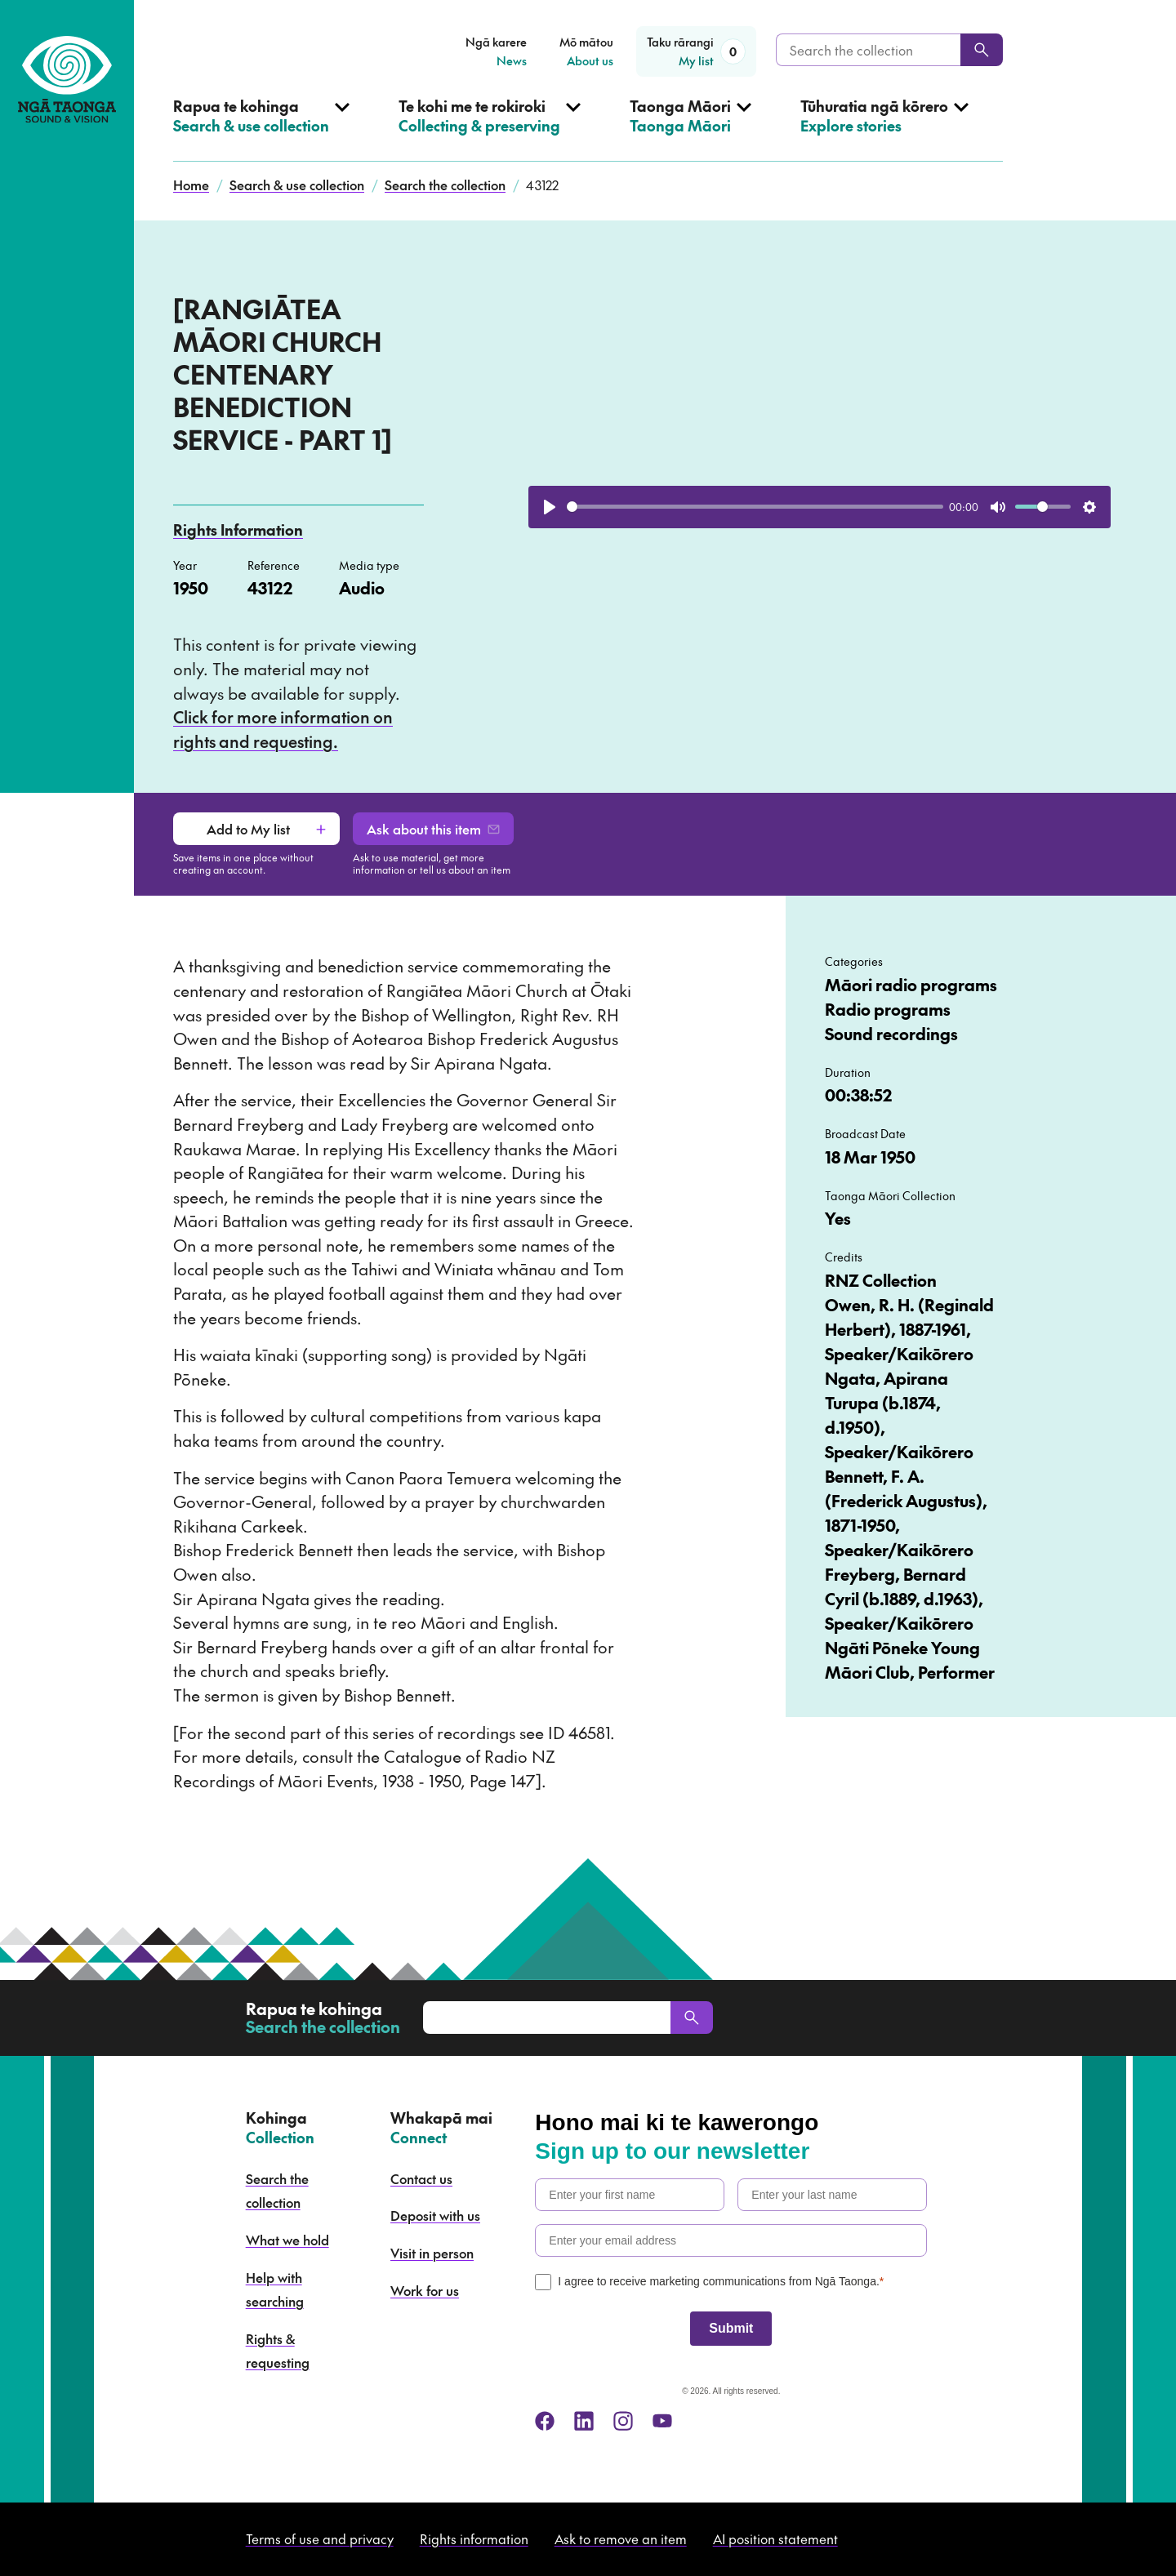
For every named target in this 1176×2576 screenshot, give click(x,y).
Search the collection (445, 185)
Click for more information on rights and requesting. (283, 729)
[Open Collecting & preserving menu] (490, 129)
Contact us (421, 2178)
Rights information (474, 2538)
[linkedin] (584, 2421)
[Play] (550, 507)
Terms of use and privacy (320, 2538)
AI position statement (775, 2538)
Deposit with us (435, 2215)
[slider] (755, 506)
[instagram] (623, 2421)
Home (191, 185)
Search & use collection (296, 185)
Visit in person (432, 2253)
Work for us (424, 2290)
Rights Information (238, 529)
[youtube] (662, 2421)
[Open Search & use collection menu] (261, 129)
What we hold (287, 2240)
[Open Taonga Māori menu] (690, 129)
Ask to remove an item (621, 2538)
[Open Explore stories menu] (884, 129)
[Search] (981, 49)
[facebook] (545, 2421)
